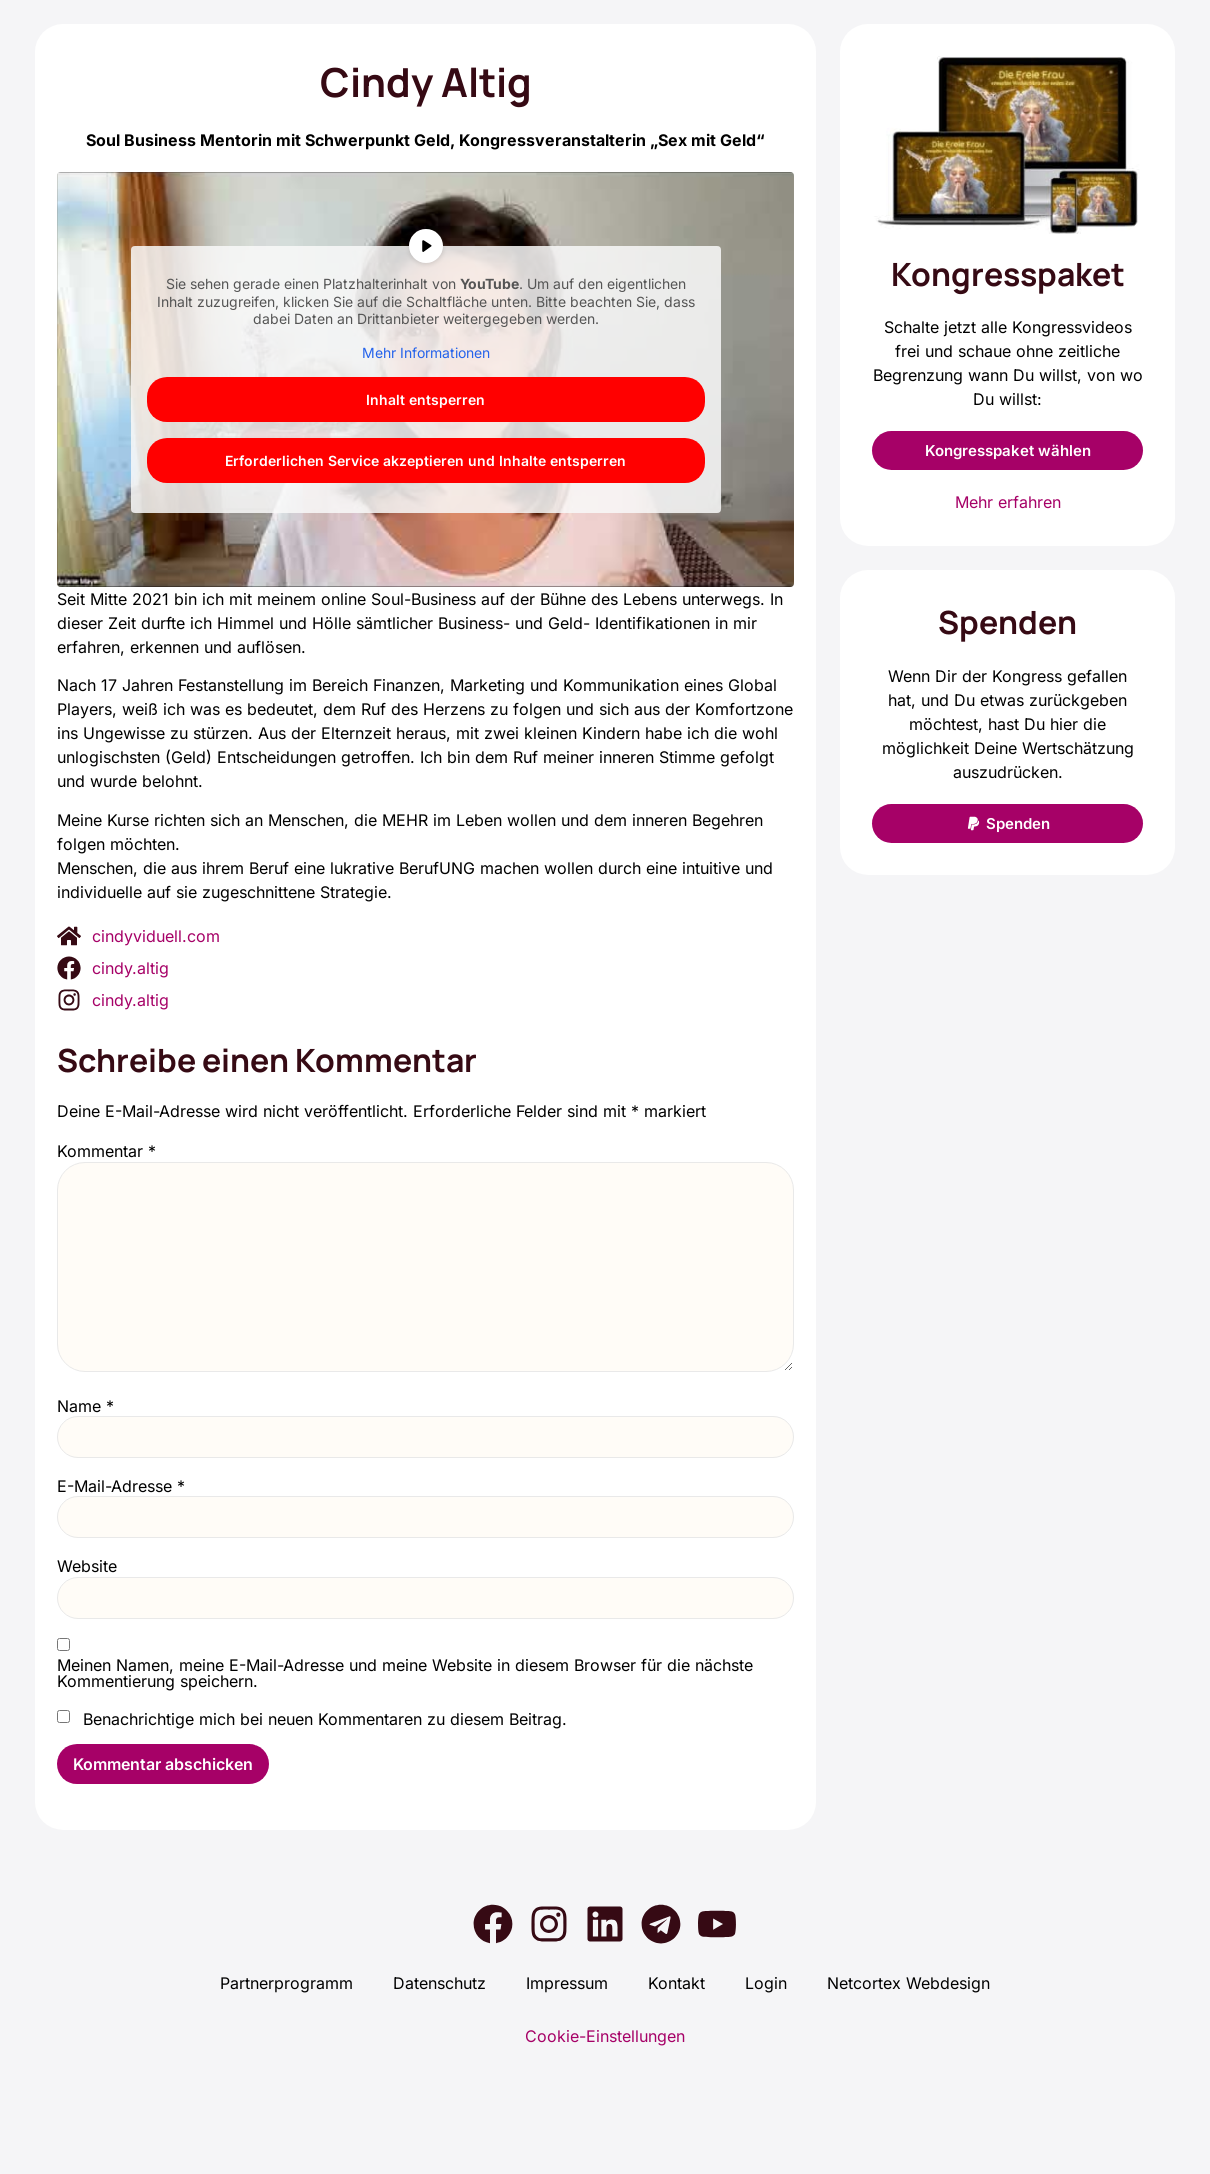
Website (87, 1566)
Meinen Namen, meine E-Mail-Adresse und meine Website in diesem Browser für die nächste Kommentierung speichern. (405, 1673)
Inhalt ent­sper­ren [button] (425, 399)
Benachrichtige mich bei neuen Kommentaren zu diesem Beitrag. (325, 1719)
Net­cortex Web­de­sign (908, 1984)
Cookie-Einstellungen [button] (605, 2036)
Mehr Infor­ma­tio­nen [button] (426, 352)
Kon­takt (676, 1984)
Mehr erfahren (1008, 502)
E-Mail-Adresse (121, 1486)
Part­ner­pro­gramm (286, 1984)
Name (85, 1406)
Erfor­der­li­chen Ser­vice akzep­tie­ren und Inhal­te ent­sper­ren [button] (425, 460)
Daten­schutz (439, 1984)
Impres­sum (567, 1984)
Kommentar (106, 1151)
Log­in (766, 1984)
